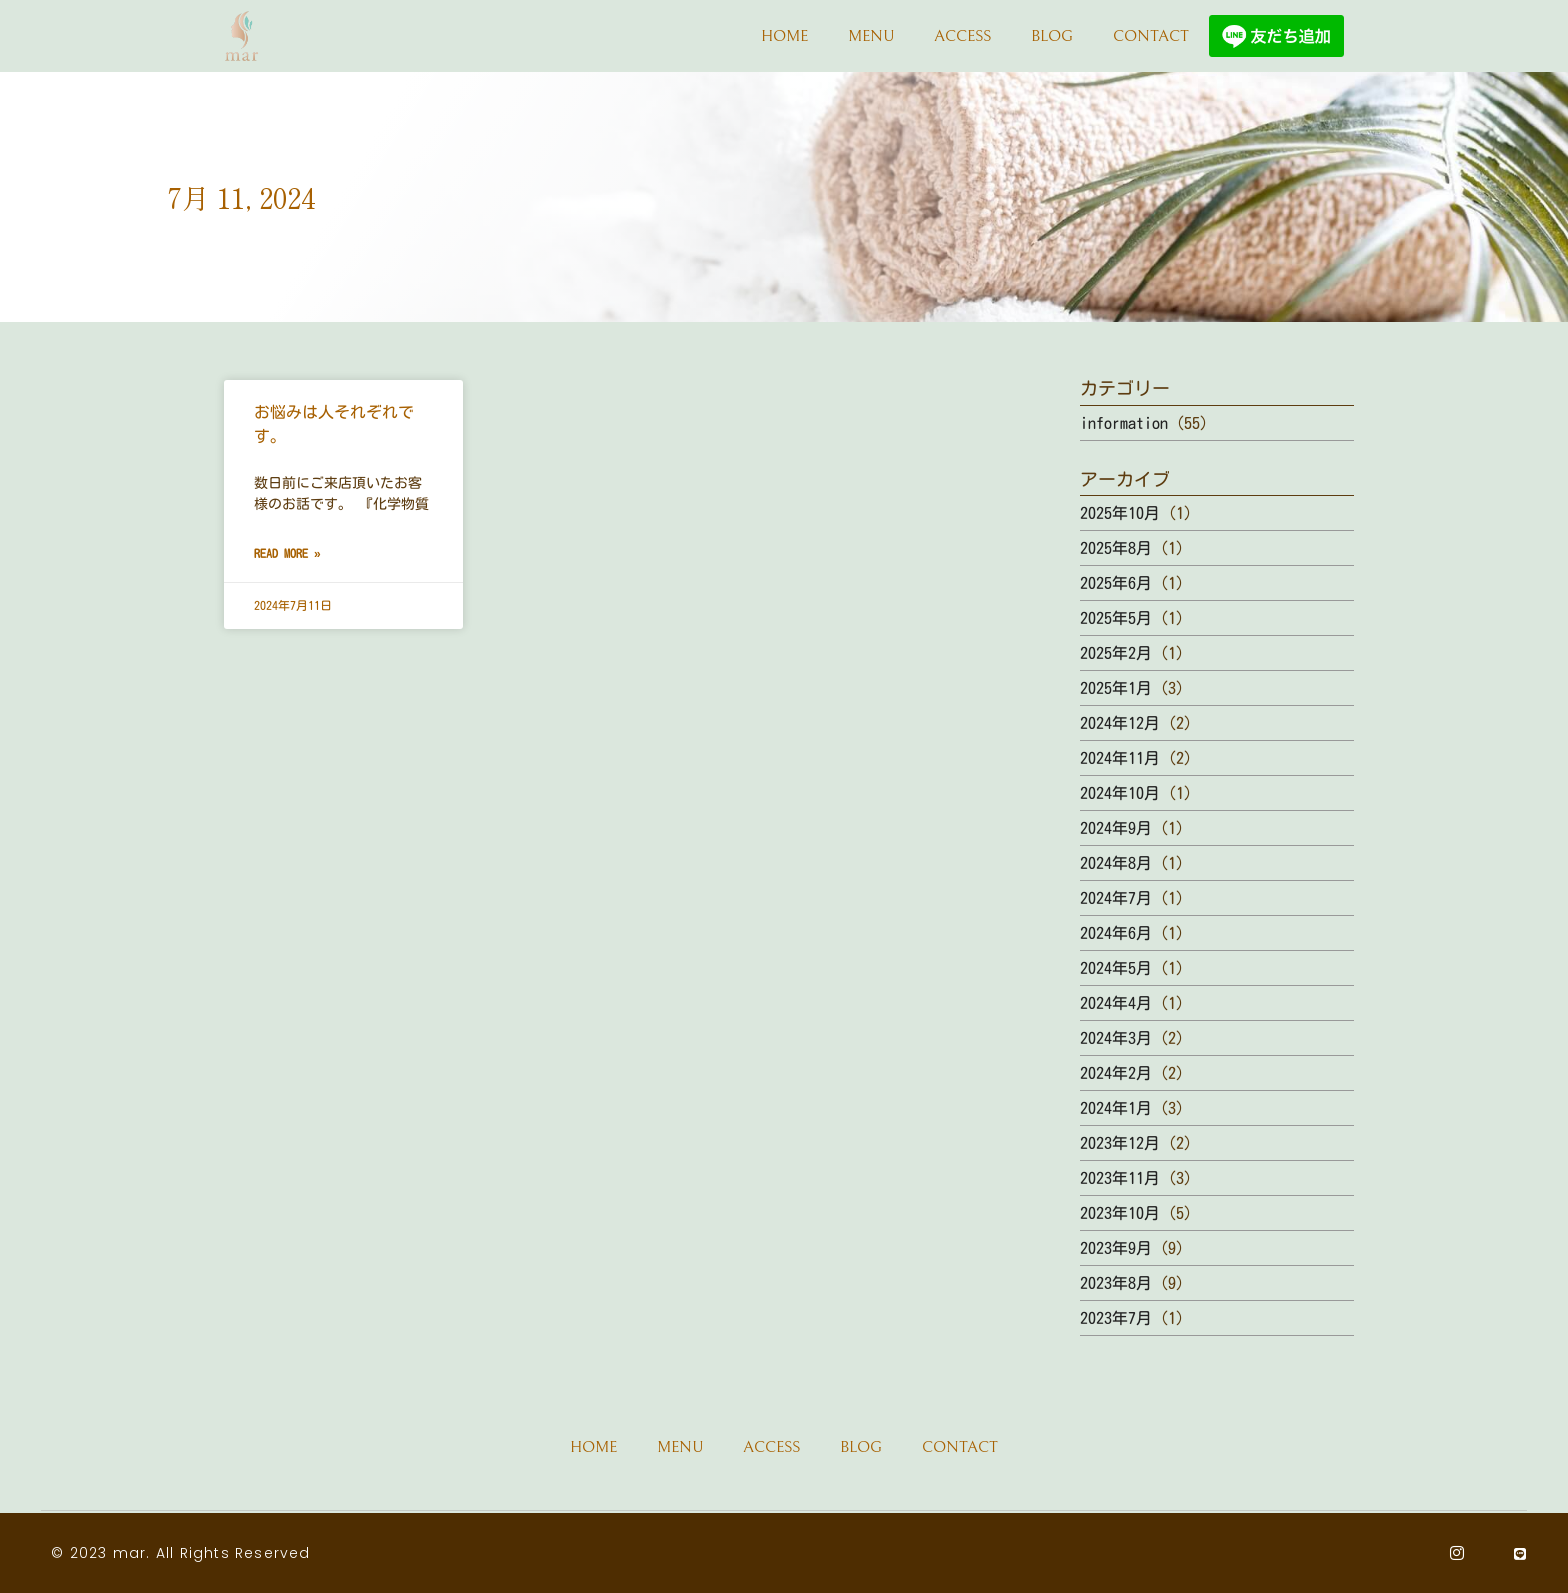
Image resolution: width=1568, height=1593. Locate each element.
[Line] (1520, 1553)
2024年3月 (1116, 1038)
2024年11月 (1120, 758)
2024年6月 (1116, 933)
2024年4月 (1116, 1003)
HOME (784, 36)
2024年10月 (1120, 793)
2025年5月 (1116, 618)
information (1124, 423)
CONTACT (1151, 36)
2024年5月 (1116, 968)
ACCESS (962, 36)
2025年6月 (1116, 583)
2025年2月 (1116, 653)
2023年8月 (1116, 1283)
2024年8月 (1116, 863)
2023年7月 (1116, 1318)
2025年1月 (1116, 688)
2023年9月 (1116, 1248)
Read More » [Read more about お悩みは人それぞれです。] (287, 553)
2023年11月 (1120, 1178)
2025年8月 (1116, 548)
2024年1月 (1116, 1108)
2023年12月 (1120, 1143)
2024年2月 (1116, 1073)
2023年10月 (1120, 1213)
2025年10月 (1120, 513)
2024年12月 (1120, 723)
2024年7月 (1116, 898)
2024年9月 (1116, 828)
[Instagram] (1457, 1553)
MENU (871, 36)
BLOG (1052, 36)
